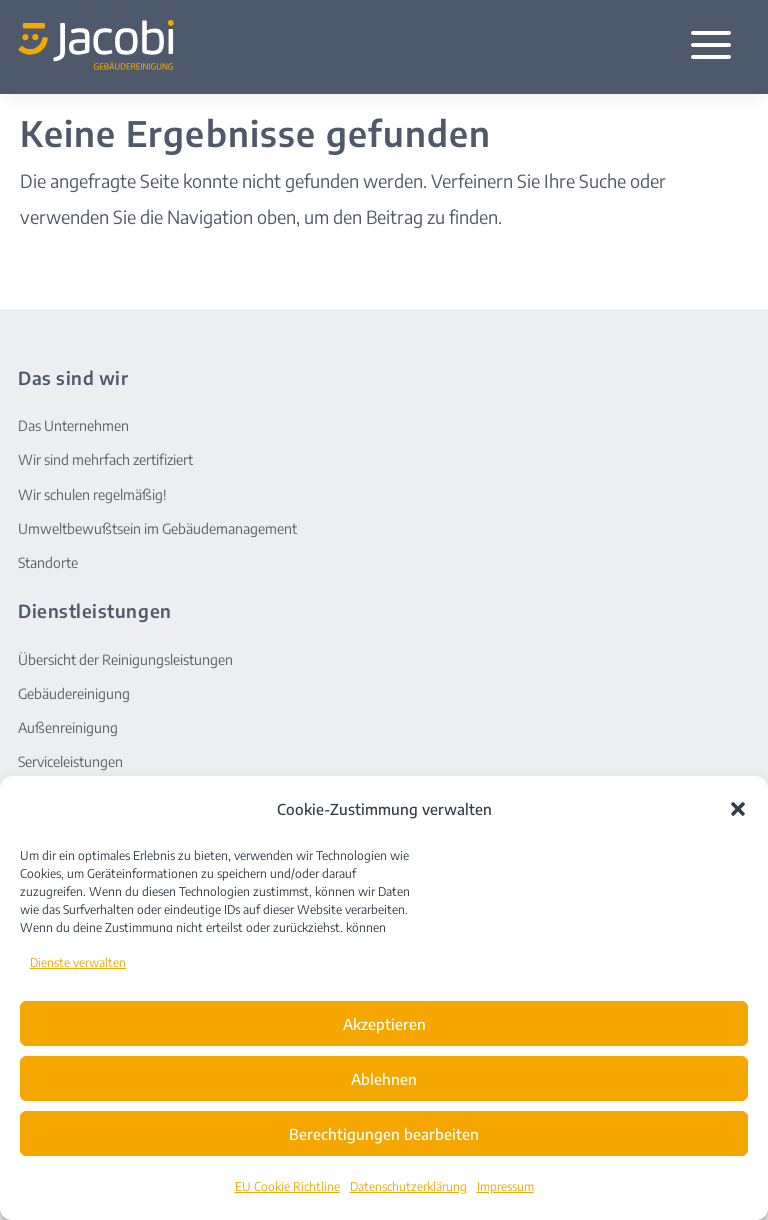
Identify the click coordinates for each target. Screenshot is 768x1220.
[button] (738, 809)
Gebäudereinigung (74, 693)
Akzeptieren (384, 1024)
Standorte (48, 562)
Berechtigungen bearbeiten (384, 1134)
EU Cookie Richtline (287, 1186)
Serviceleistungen (70, 761)
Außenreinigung (68, 727)
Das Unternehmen (73, 425)
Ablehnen (384, 1079)
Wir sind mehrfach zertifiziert (105, 459)
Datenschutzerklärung (408, 1186)
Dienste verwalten (78, 962)
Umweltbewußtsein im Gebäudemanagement (157, 528)
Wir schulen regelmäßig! (92, 494)
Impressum (505, 1186)
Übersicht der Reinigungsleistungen (125, 659)
